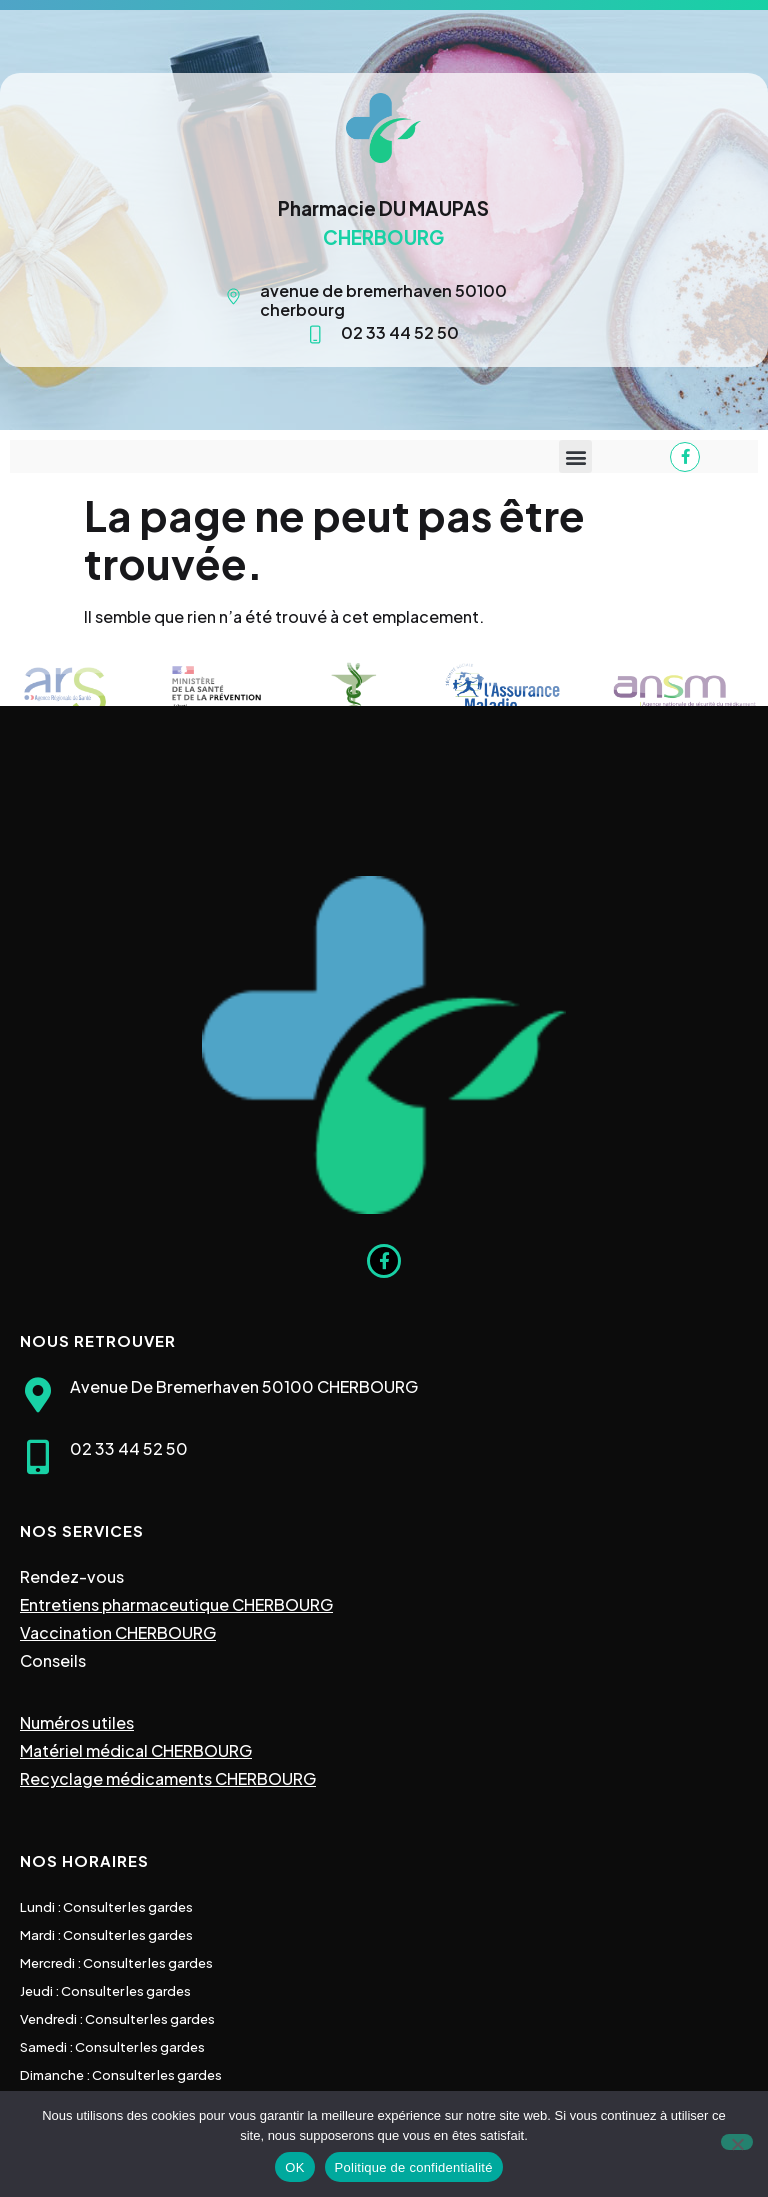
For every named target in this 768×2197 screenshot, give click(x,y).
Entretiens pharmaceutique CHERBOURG (176, 1604)
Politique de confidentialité (414, 2167)
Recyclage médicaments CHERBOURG (168, 1778)
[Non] (737, 2142)
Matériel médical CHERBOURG (136, 1750)
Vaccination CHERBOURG (118, 1632)
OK (294, 2167)
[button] (575, 456)
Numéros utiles (77, 1722)
